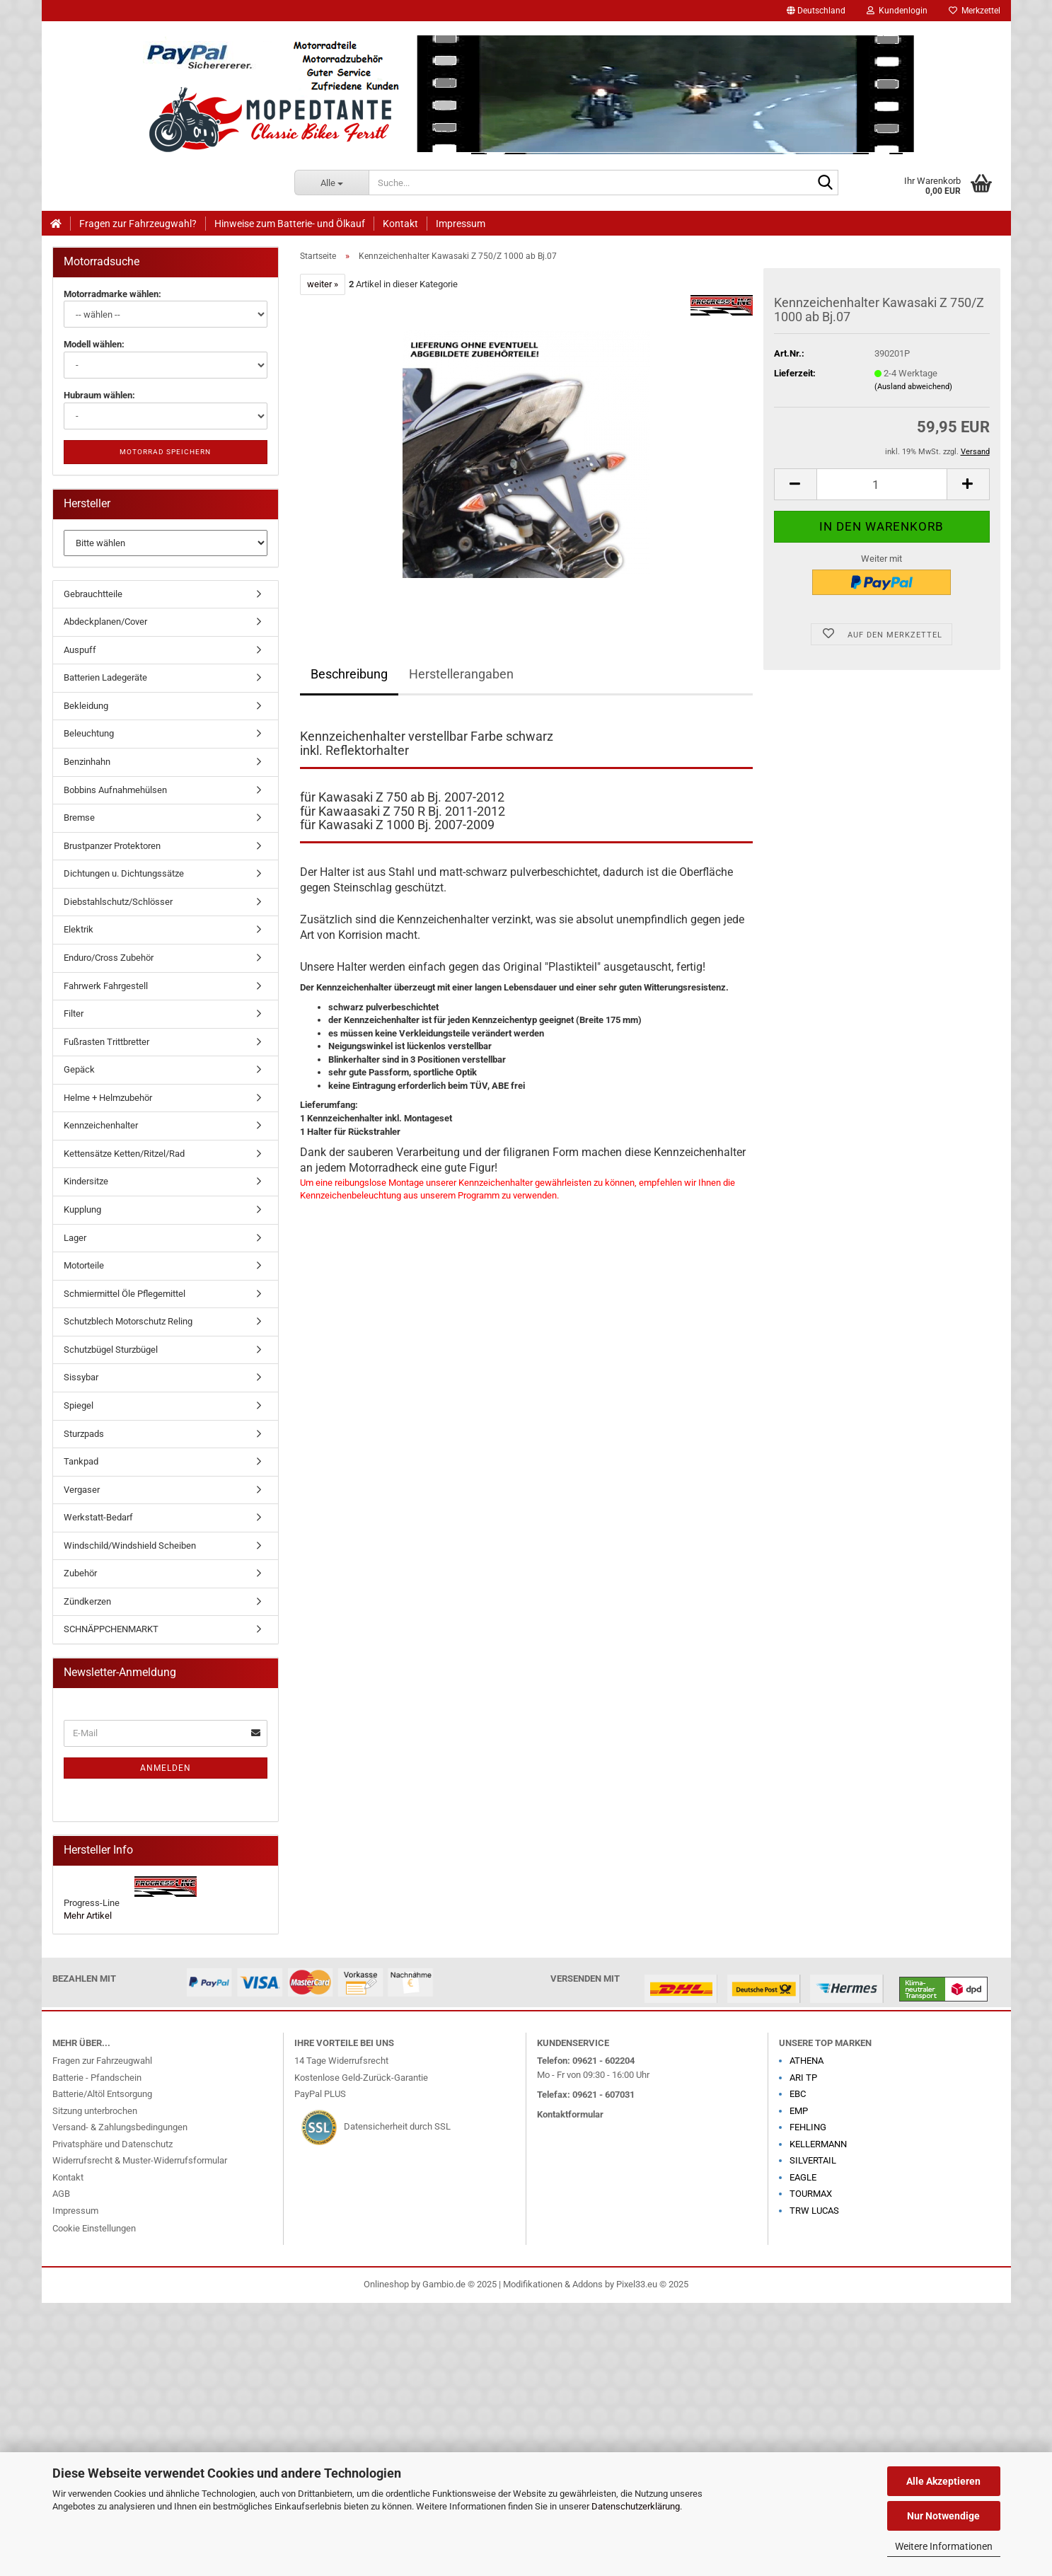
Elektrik (78, 929)
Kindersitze (86, 1181)
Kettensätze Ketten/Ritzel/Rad (124, 1153)
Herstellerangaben (461, 673)
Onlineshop (386, 2284)
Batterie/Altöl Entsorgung (102, 2094)
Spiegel (78, 1405)
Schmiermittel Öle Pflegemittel (124, 1293)
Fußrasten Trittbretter (106, 1041)
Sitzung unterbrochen (94, 2111)
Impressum (460, 223)
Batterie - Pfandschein (96, 2077)
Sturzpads (84, 1433)
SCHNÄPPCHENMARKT (111, 1629)
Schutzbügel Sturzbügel (111, 1349)
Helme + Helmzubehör (108, 1097)
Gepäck (79, 1069)
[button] (816, 10)
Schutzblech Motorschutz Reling (128, 1321)
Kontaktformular (570, 2114)
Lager (75, 1237)
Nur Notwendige (943, 2516)
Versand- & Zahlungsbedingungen (119, 2127)
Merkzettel (974, 11)
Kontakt (400, 223)
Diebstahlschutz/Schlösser (118, 901)
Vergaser (82, 1489)
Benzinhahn (87, 761)
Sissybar (81, 1377)
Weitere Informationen (944, 2546)
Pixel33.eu (636, 2284)
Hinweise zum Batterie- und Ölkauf (289, 223)
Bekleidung (86, 705)
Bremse (79, 817)
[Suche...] (331, 182)
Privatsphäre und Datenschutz (112, 2144)
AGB (61, 2193)
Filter (73, 1013)
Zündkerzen (87, 1601)
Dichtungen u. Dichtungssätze (124, 873)
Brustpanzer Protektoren (112, 846)
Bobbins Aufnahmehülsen (115, 790)
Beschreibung (349, 673)
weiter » (322, 284)
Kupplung (82, 1209)
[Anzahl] (881, 484)
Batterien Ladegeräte (105, 677)
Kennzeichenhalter (101, 1125)
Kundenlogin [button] (897, 11)
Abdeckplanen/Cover (105, 621)
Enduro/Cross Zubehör (109, 957)
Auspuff (80, 650)
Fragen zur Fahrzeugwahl (102, 2060)
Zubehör (80, 1573)
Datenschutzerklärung (635, 2506)
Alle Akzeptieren (943, 2481)
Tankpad (81, 1461)
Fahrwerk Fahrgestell (106, 986)
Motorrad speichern (165, 452)
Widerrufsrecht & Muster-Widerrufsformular (139, 2160)
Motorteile (84, 1265)
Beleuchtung (89, 733)
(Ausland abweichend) (913, 386)
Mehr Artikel (88, 1915)
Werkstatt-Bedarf (98, 1517)
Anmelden (165, 1768)
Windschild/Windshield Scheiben (130, 1545)
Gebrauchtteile (93, 594)
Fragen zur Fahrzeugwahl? (138, 223)
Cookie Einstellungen (94, 2228)
